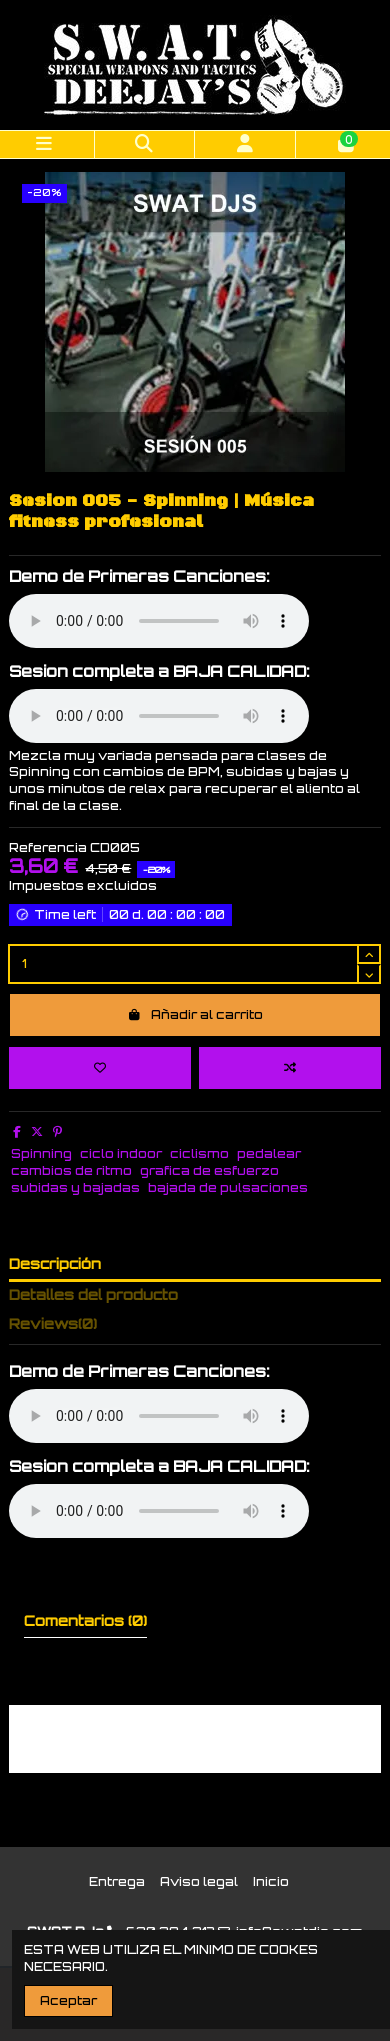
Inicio (271, 1881)
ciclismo (199, 1153)
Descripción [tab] (55, 1264)
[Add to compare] (290, 1068)
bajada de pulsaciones (228, 1187)
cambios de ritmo (71, 1170)
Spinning (41, 1153)
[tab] (195, 1328)
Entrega (117, 1881)
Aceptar (68, 2000)
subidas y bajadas (75, 1187)
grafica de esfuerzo (209, 1170)
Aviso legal (199, 1881)
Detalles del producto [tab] (93, 1295)
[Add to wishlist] (100, 1068)
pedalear (269, 1153)
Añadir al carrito (195, 1014)
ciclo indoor (121, 1153)
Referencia (48, 847)
